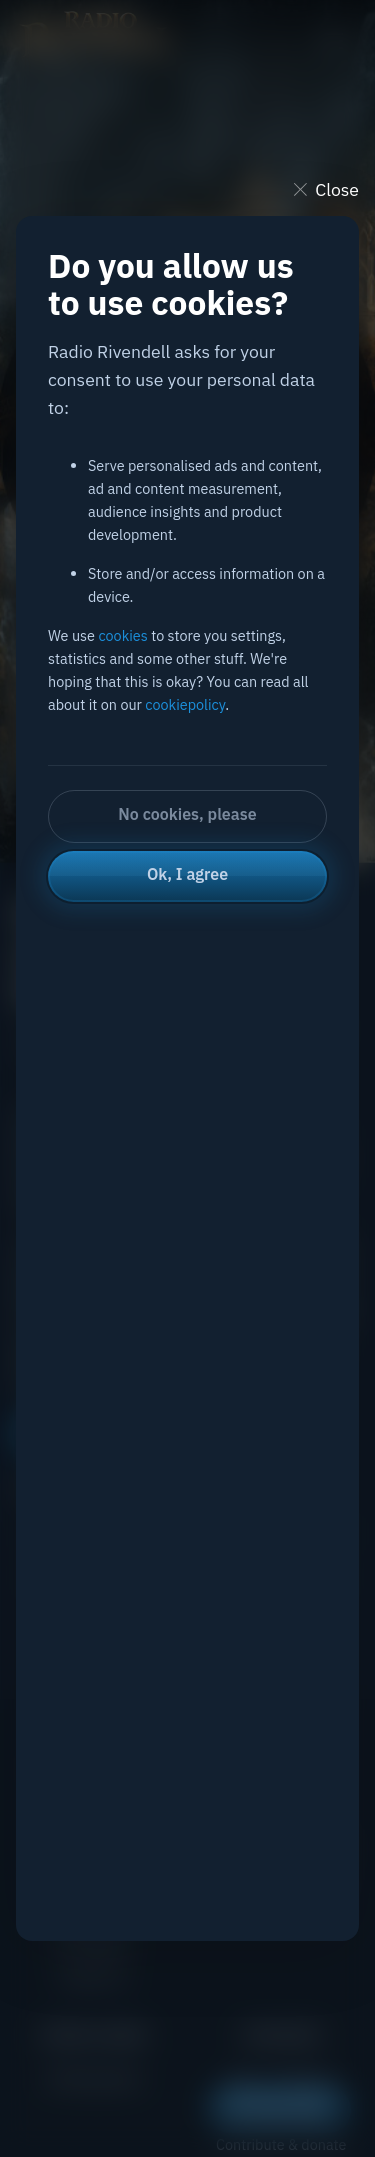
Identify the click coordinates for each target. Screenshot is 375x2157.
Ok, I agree (187, 874)
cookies (122, 635)
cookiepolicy (185, 704)
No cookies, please (187, 814)
